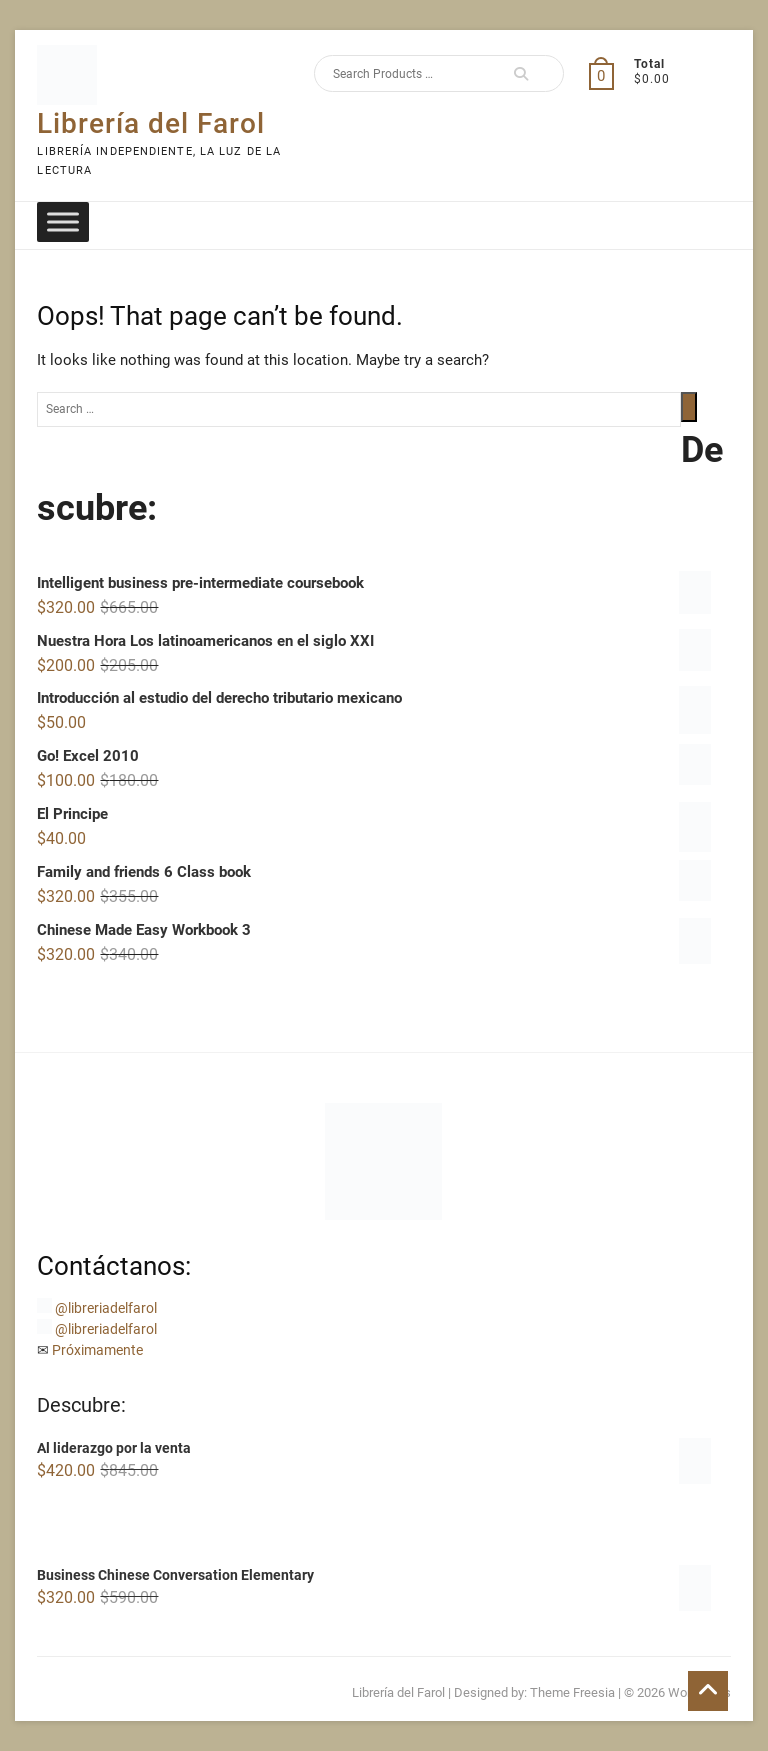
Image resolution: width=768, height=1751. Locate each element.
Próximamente (97, 1350)
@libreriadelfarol (106, 1308)
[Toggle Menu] (63, 221)
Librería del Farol (151, 123)
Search (521, 73)
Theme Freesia (572, 1692)
